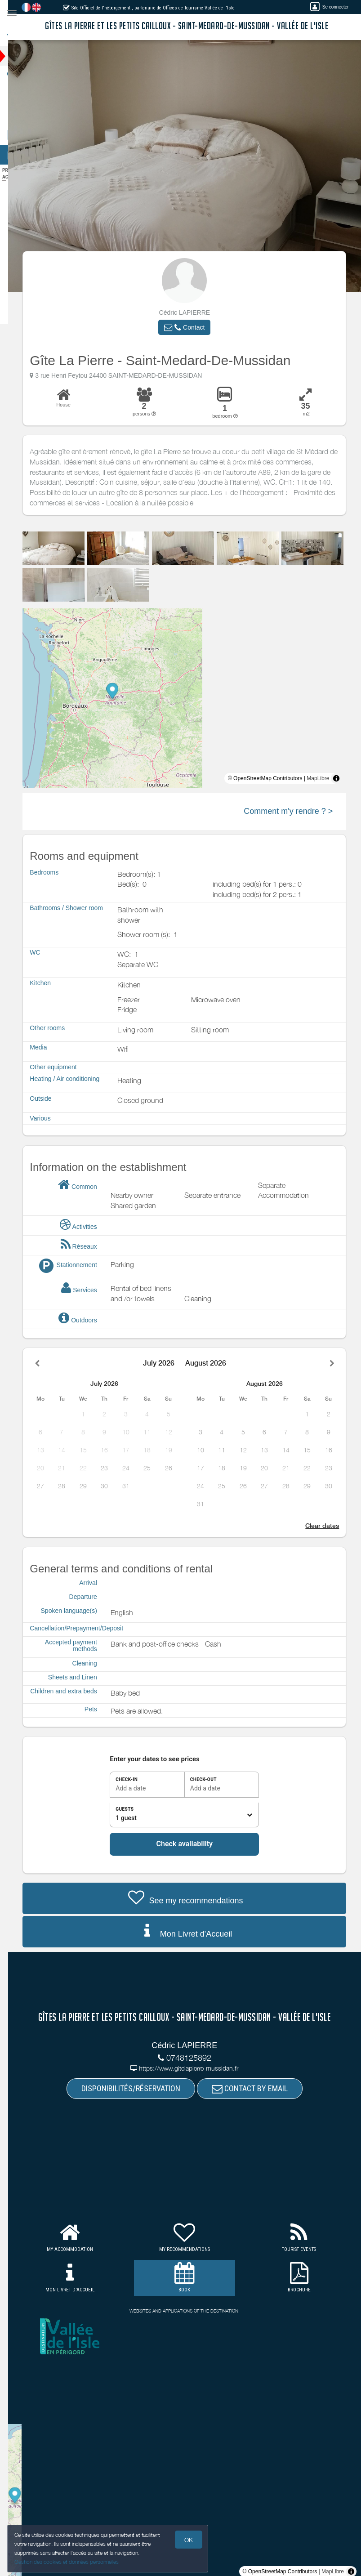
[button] (192, 327)
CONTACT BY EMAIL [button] (258, 2088)
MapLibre (326, 778)
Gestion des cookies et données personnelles (67, 2561)
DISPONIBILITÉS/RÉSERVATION (138, 2088)
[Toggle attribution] (344, 778)
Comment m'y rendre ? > (296, 811)
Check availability (192, 1843)
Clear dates (330, 1525)
